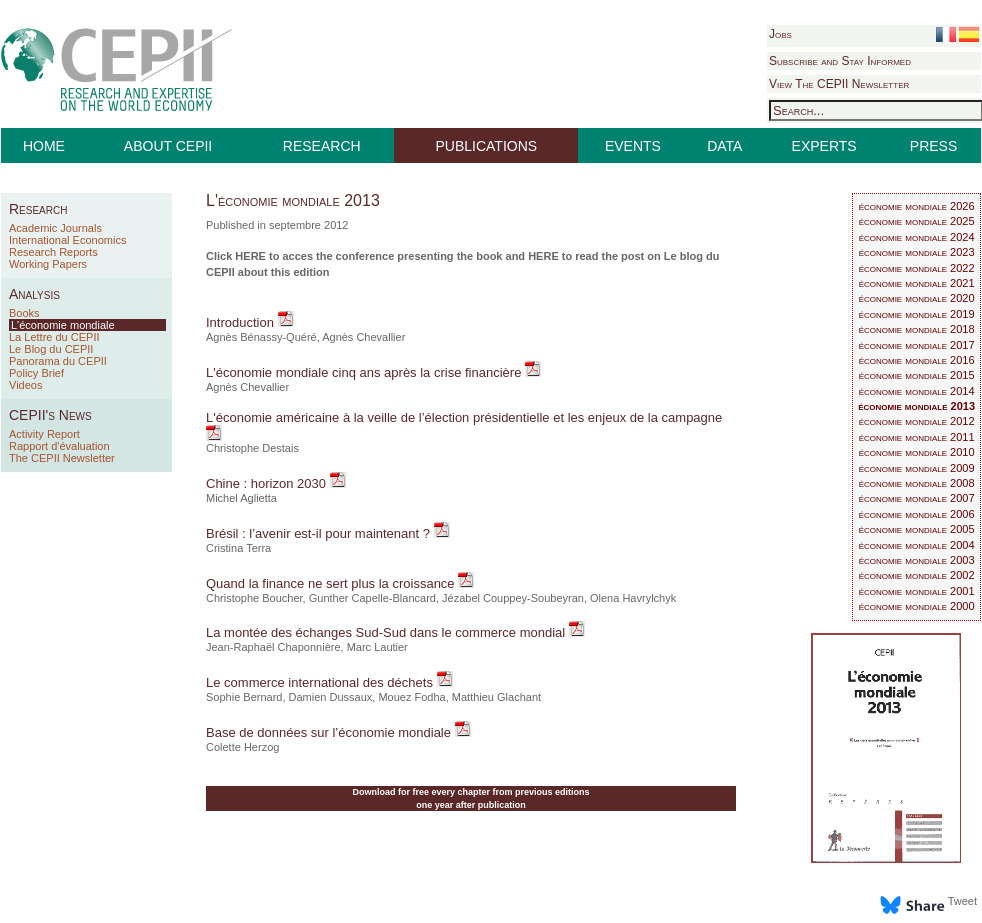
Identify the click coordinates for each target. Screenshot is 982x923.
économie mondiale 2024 (917, 237)
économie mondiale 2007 (917, 498)
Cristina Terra (238, 548)
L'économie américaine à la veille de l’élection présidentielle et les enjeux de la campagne (464, 417)
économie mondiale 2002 (917, 575)
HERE (250, 256)
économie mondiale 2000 (917, 606)
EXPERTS (824, 146)
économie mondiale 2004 (917, 545)
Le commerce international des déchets (321, 682)
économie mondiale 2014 (917, 391)
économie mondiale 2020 (917, 298)
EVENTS (633, 146)
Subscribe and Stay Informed (840, 61)
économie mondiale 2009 (917, 468)
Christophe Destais (252, 448)
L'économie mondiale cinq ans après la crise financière (365, 372)
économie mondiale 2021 (917, 283)
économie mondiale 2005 (917, 529)
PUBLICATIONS (487, 146)
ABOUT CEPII (168, 146)
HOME (44, 146)
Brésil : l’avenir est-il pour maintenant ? (320, 533)
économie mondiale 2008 (917, 483)
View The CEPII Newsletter (839, 84)
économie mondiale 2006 (917, 514)
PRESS (933, 146)
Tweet (962, 901)
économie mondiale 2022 (917, 268)
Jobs (780, 34)
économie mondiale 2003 (917, 560)
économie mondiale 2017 (917, 345)
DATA (724, 146)
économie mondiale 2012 (917, 421)
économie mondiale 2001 (917, 591)
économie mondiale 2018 (917, 329)
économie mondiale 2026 (917, 206)
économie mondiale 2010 (917, 452)
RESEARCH (322, 146)
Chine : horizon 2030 (268, 483)
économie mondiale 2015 (917, 375)
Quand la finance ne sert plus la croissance (332, 583)
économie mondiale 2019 (917, 314)
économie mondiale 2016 (917, 360)
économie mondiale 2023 (917, 252)
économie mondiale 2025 (917, 221)
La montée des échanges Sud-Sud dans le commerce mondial (387, 632)
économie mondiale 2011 (917, 437)
